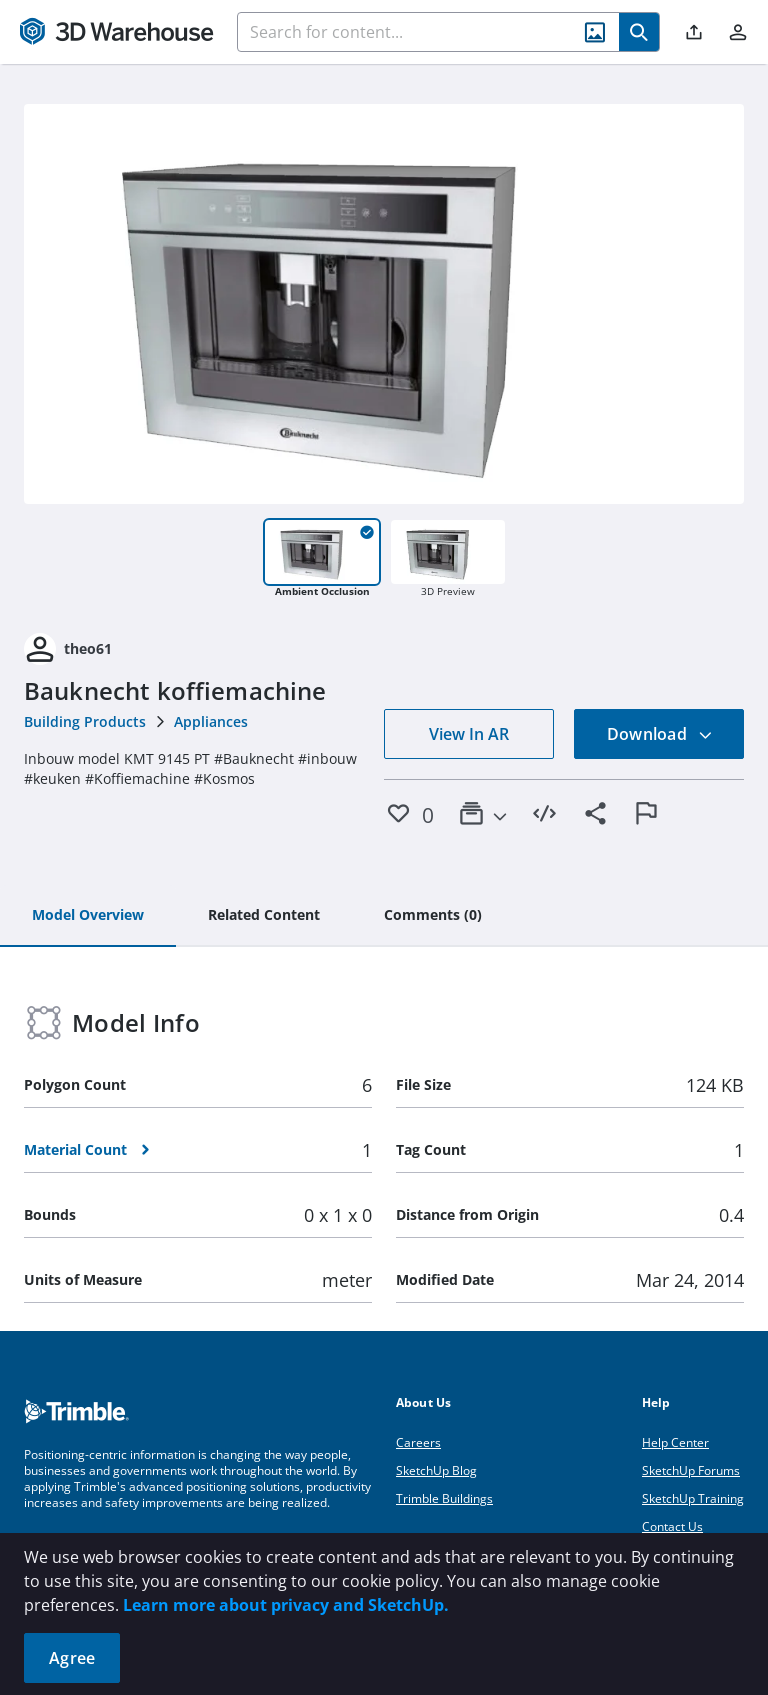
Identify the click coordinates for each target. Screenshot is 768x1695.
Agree (72, 1658)
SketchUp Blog (436, 1470)
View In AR (469, 734)
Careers (418, 1442)
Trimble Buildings (444, 1498)
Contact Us (672, 1526)
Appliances (211, 721)
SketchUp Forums (691, 1470)
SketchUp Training (693, 1498)
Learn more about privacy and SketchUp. (286, 1605)
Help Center (675, 1442)
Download (660, 734)
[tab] (88, 916)
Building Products (85, 721)
